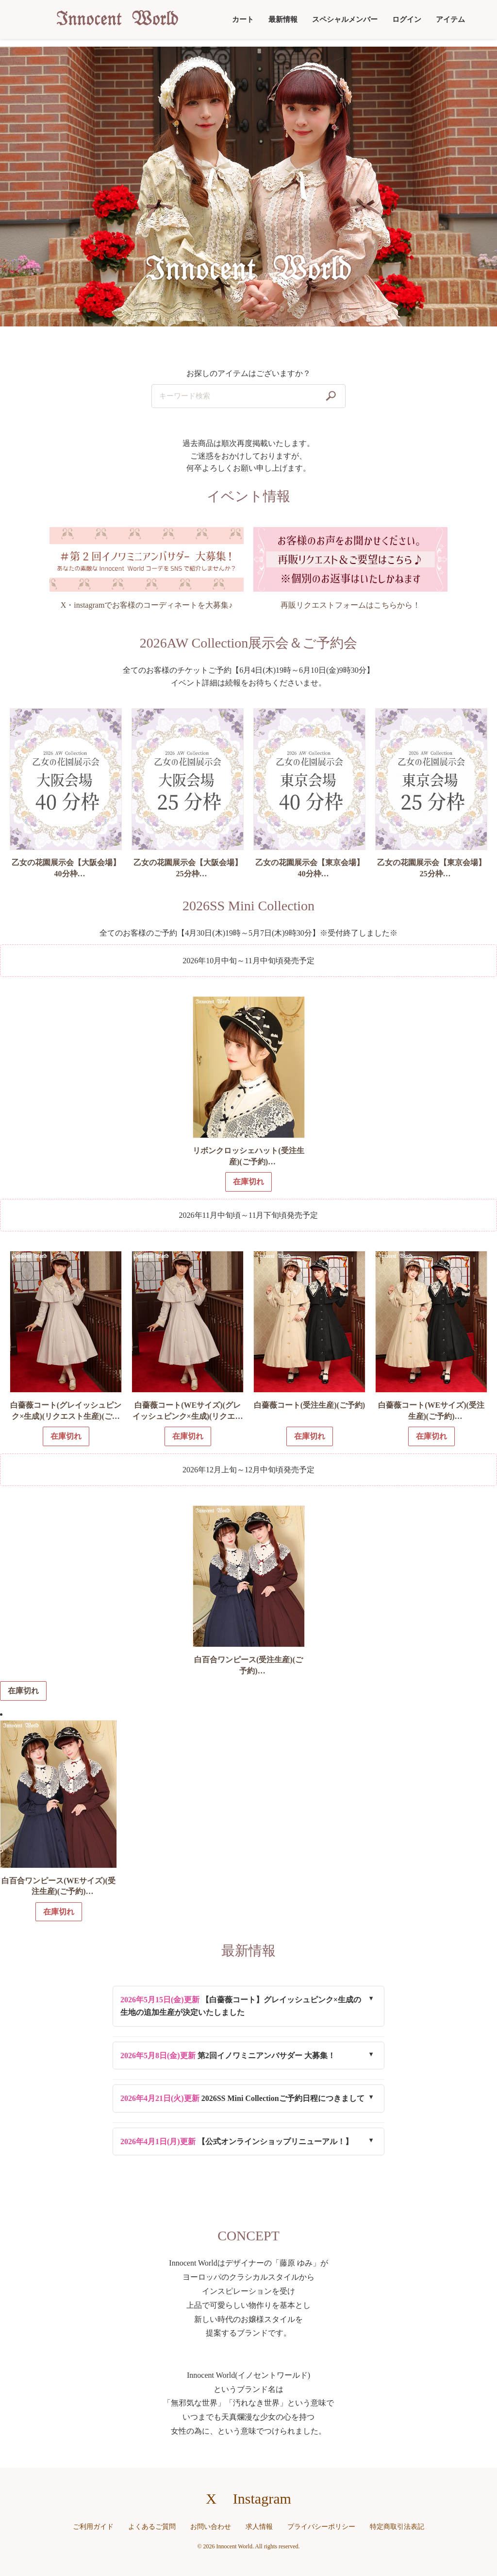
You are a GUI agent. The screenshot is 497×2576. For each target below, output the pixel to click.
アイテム (450, 19)
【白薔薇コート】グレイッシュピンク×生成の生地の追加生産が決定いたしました (240, 2006)
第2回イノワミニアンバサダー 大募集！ (227, 2055)
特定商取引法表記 (397, 2526)
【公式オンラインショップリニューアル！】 (236, 2141)
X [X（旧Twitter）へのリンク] (211, 2499)
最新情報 (283, 19)
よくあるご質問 (152, 2526)
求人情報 (259, 2526)
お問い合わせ (210, 2526)
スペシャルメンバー (345, 19)
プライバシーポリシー (321, 2526)
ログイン (406, 19)
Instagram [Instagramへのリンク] (262, 2499)
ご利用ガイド (93, 2526)
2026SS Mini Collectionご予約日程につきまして (242, 2098)
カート (243, 19)
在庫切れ (23, 1691)
